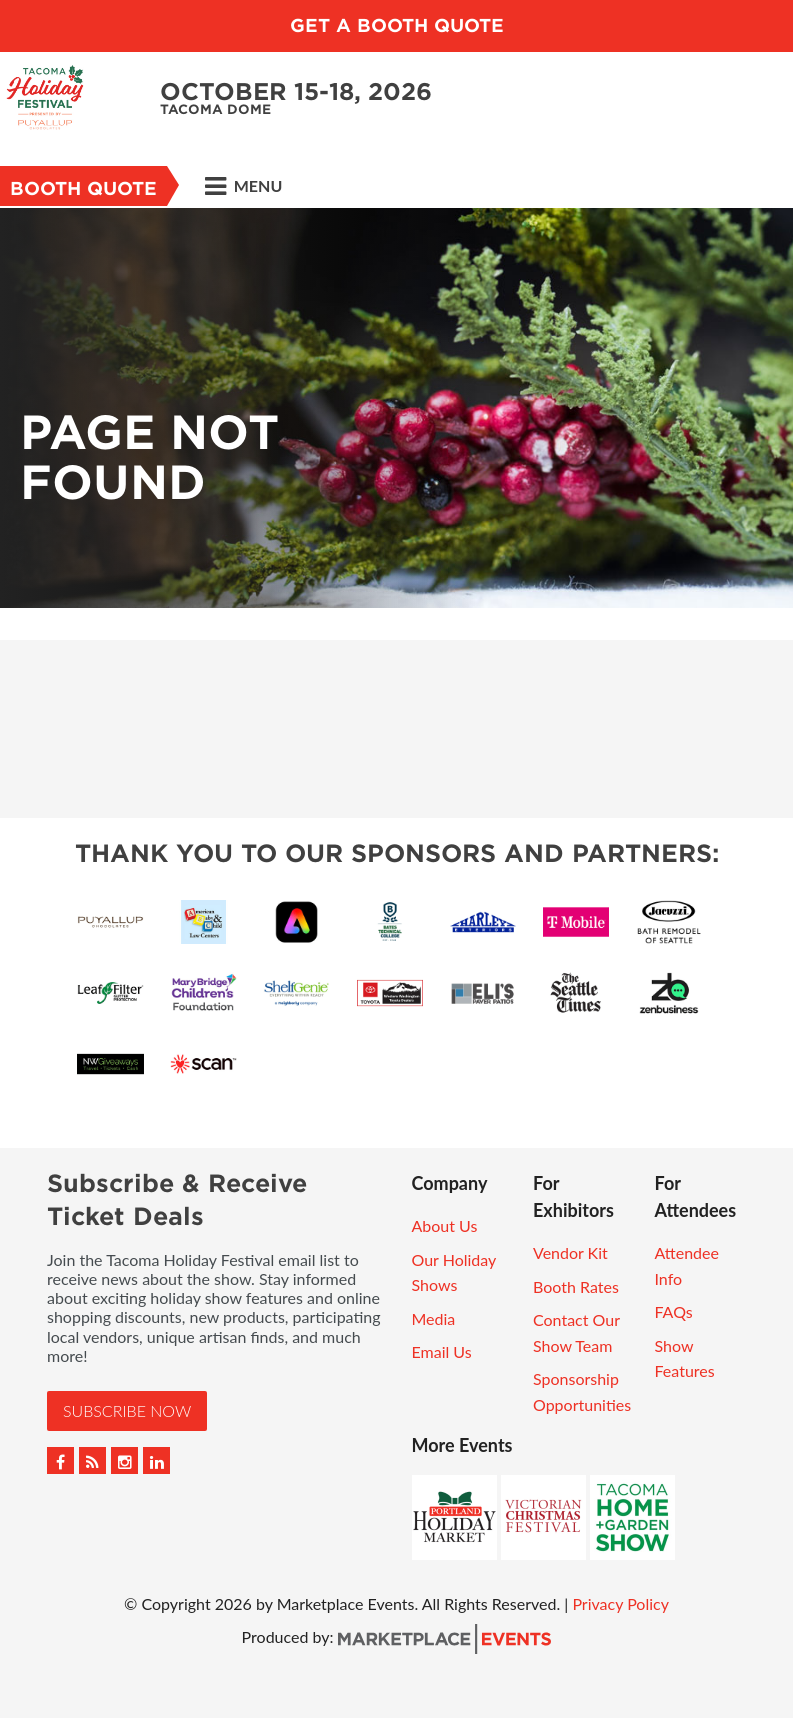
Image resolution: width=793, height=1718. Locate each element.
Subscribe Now (127, 1410)
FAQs (674, 1311)
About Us (445, 1225)
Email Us (442, 1351)
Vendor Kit (570, 1252)
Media (434, 1318)
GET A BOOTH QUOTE (397, 25)
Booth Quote (83, 188)
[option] (396, 408)
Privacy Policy (620, 1603)
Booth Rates (576, 1286)
